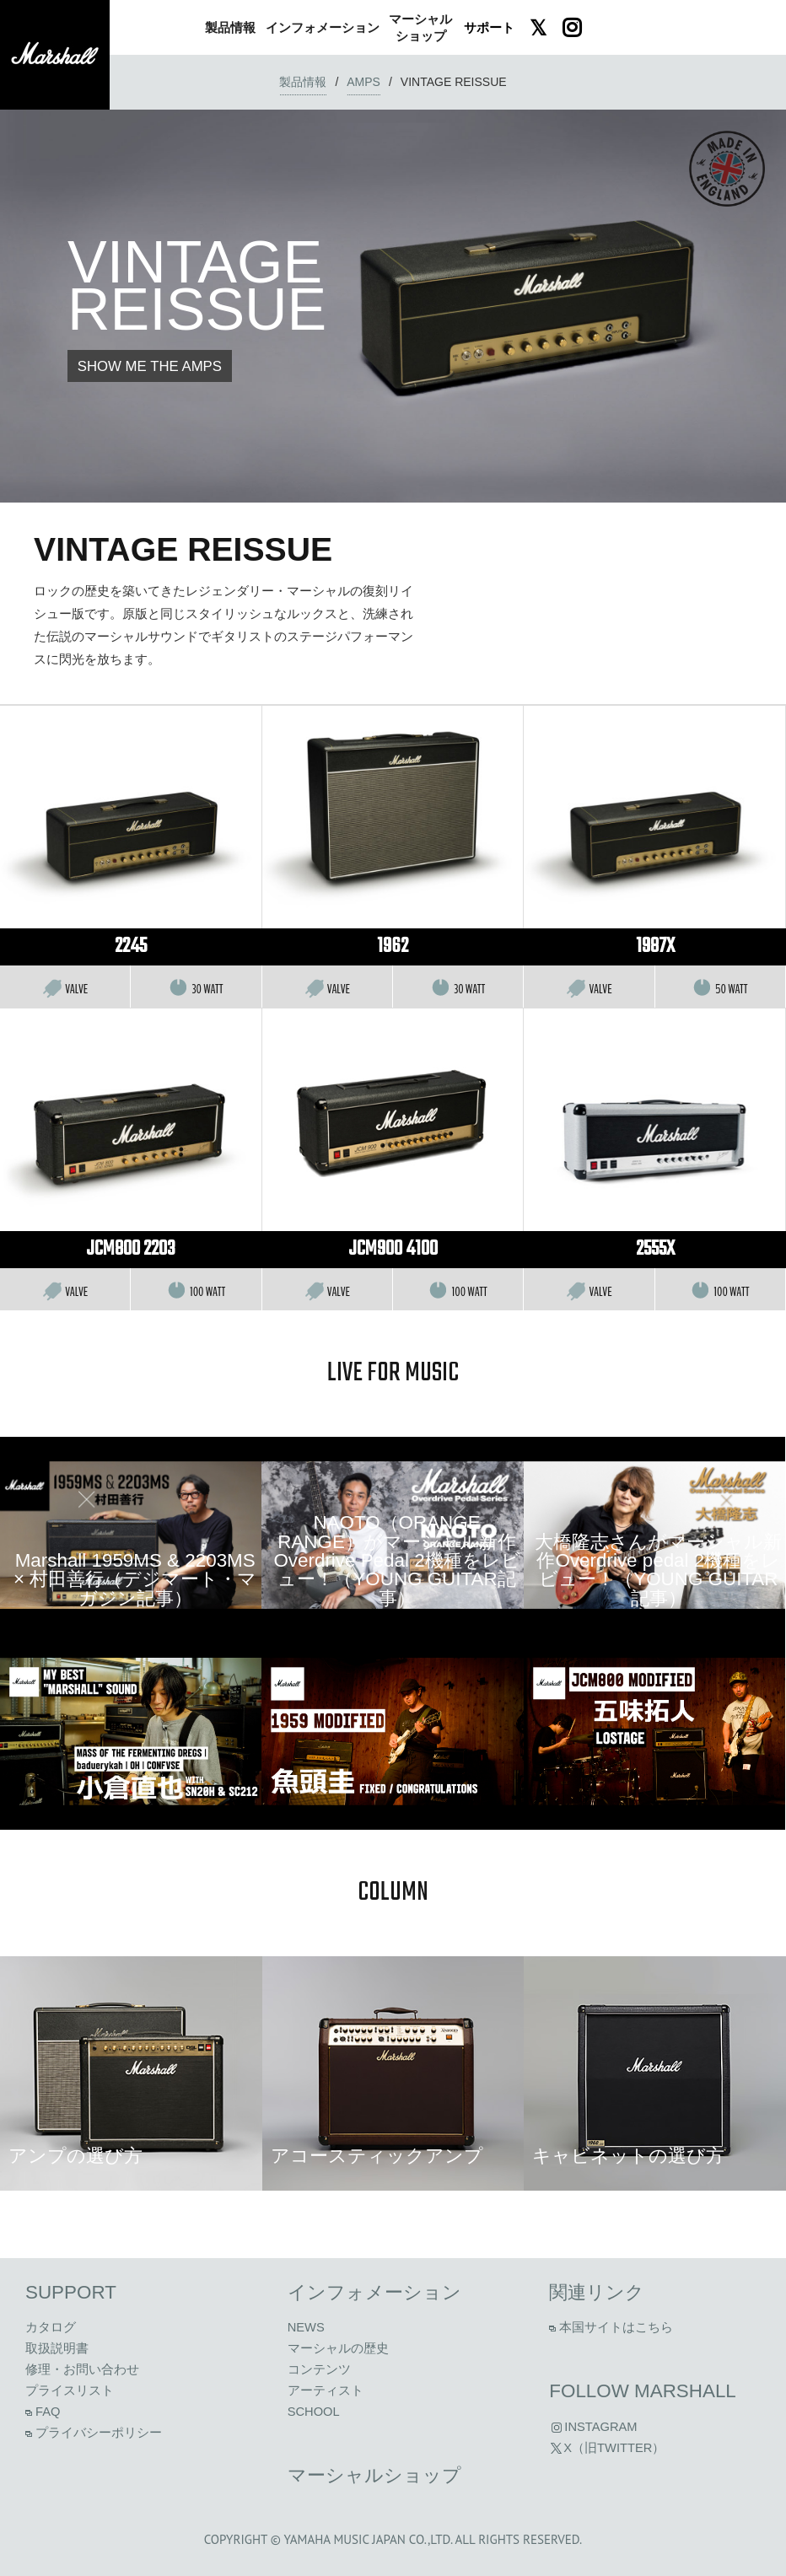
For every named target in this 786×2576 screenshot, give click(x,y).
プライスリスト (69, 2390)
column (393, 1893)
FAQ (42, 2411)
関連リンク (596, 2292)
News (306, 2327)
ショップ (420, 27)
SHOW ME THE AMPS (150, 366)
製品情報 (302, 82)
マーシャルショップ (374, 2475)
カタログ (50, 2327)
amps (363, 82)
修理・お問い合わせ (82, 2369)
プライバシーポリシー (93, 2432)
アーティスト (325, 2390)
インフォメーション (374, 2292)
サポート (489, 27)
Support (70, 2292)
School (314, 2411)
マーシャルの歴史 (338, 2348)
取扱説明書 (57, 2348)
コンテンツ (319, 2369)
